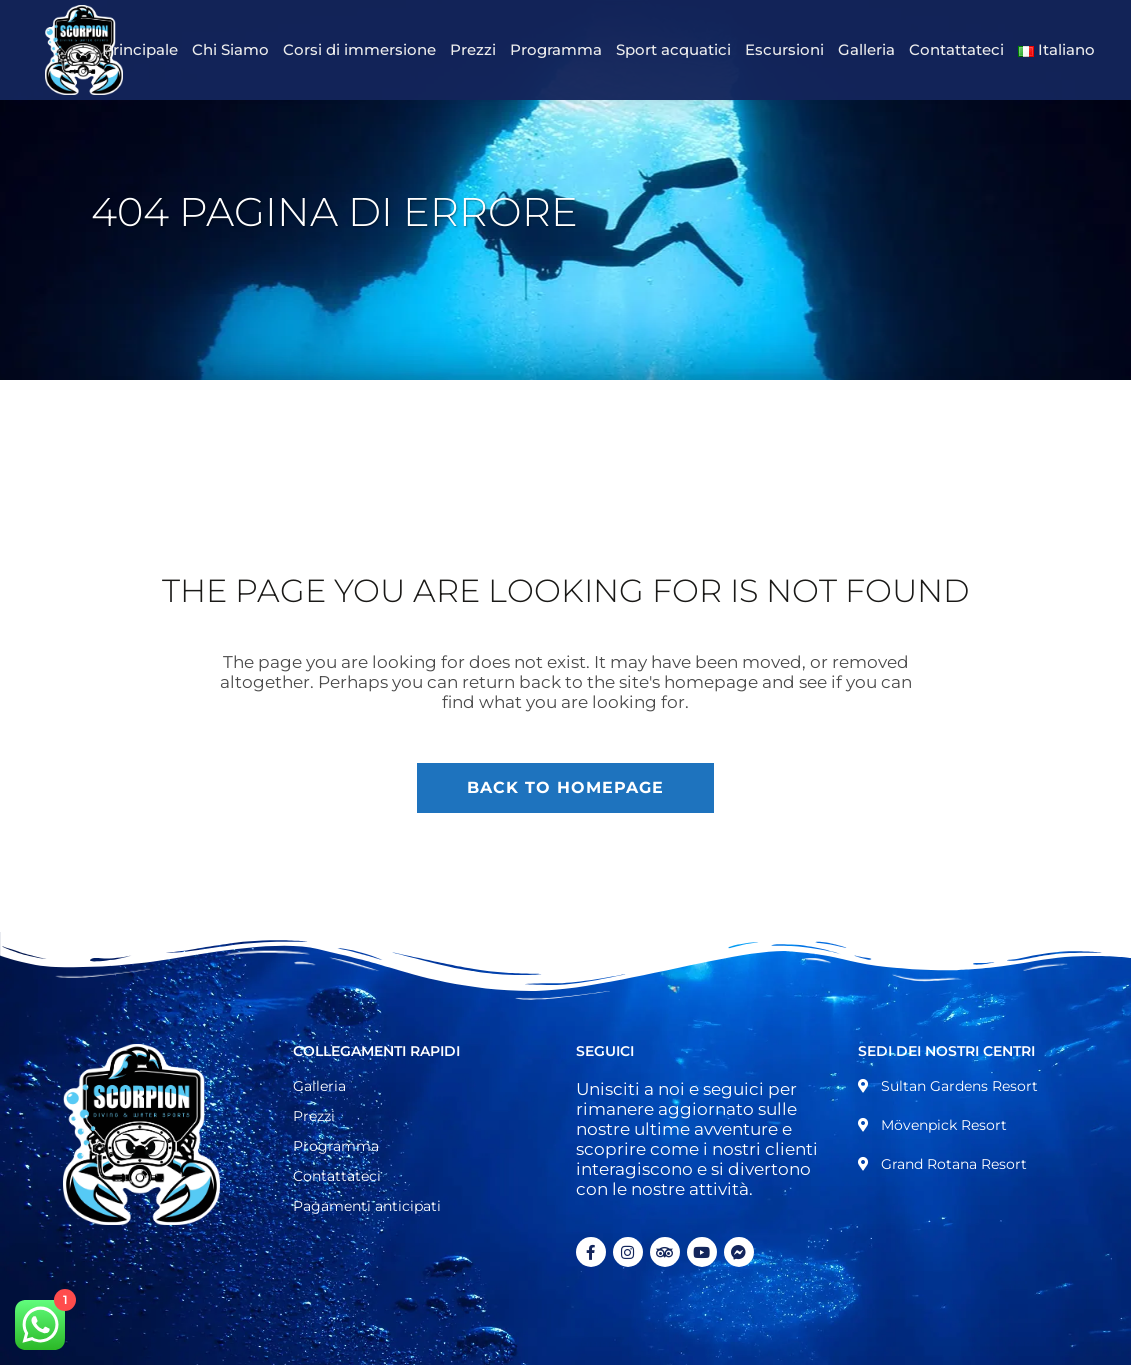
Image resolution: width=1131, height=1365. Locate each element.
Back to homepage (565, 787)
